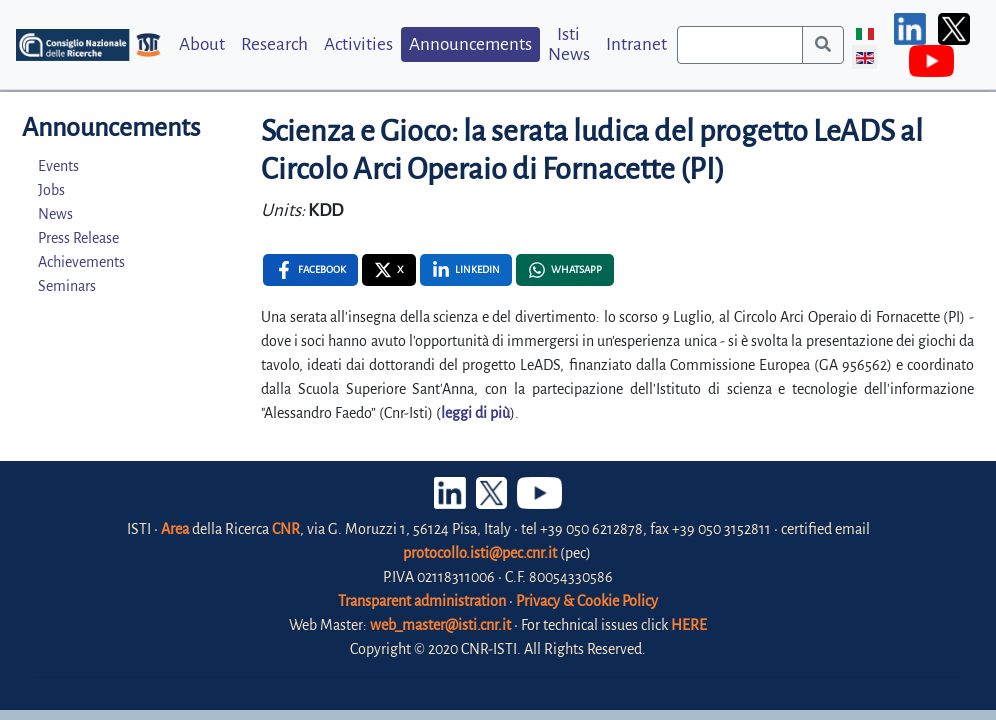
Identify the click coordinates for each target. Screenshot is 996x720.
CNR (286, 529)
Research (274, 44)
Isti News (569, 44)
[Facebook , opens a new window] (310, 270)
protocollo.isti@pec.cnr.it (480, 553)
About (202, 44)
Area (175, 529)
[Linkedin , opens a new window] (466, 270)
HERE (689, 625)
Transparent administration (422, 601)
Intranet (636, 44)
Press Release (78, 238)
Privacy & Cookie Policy (587, 601)
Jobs (51, 190)
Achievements (81, 262)
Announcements (470, 44)
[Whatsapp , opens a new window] (565, 270)
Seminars (67, 286)
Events (58, 166)
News (55, 214)
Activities (358, 44)
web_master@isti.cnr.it (440, 625)
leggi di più (475, 413)
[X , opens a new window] (389, 270)
